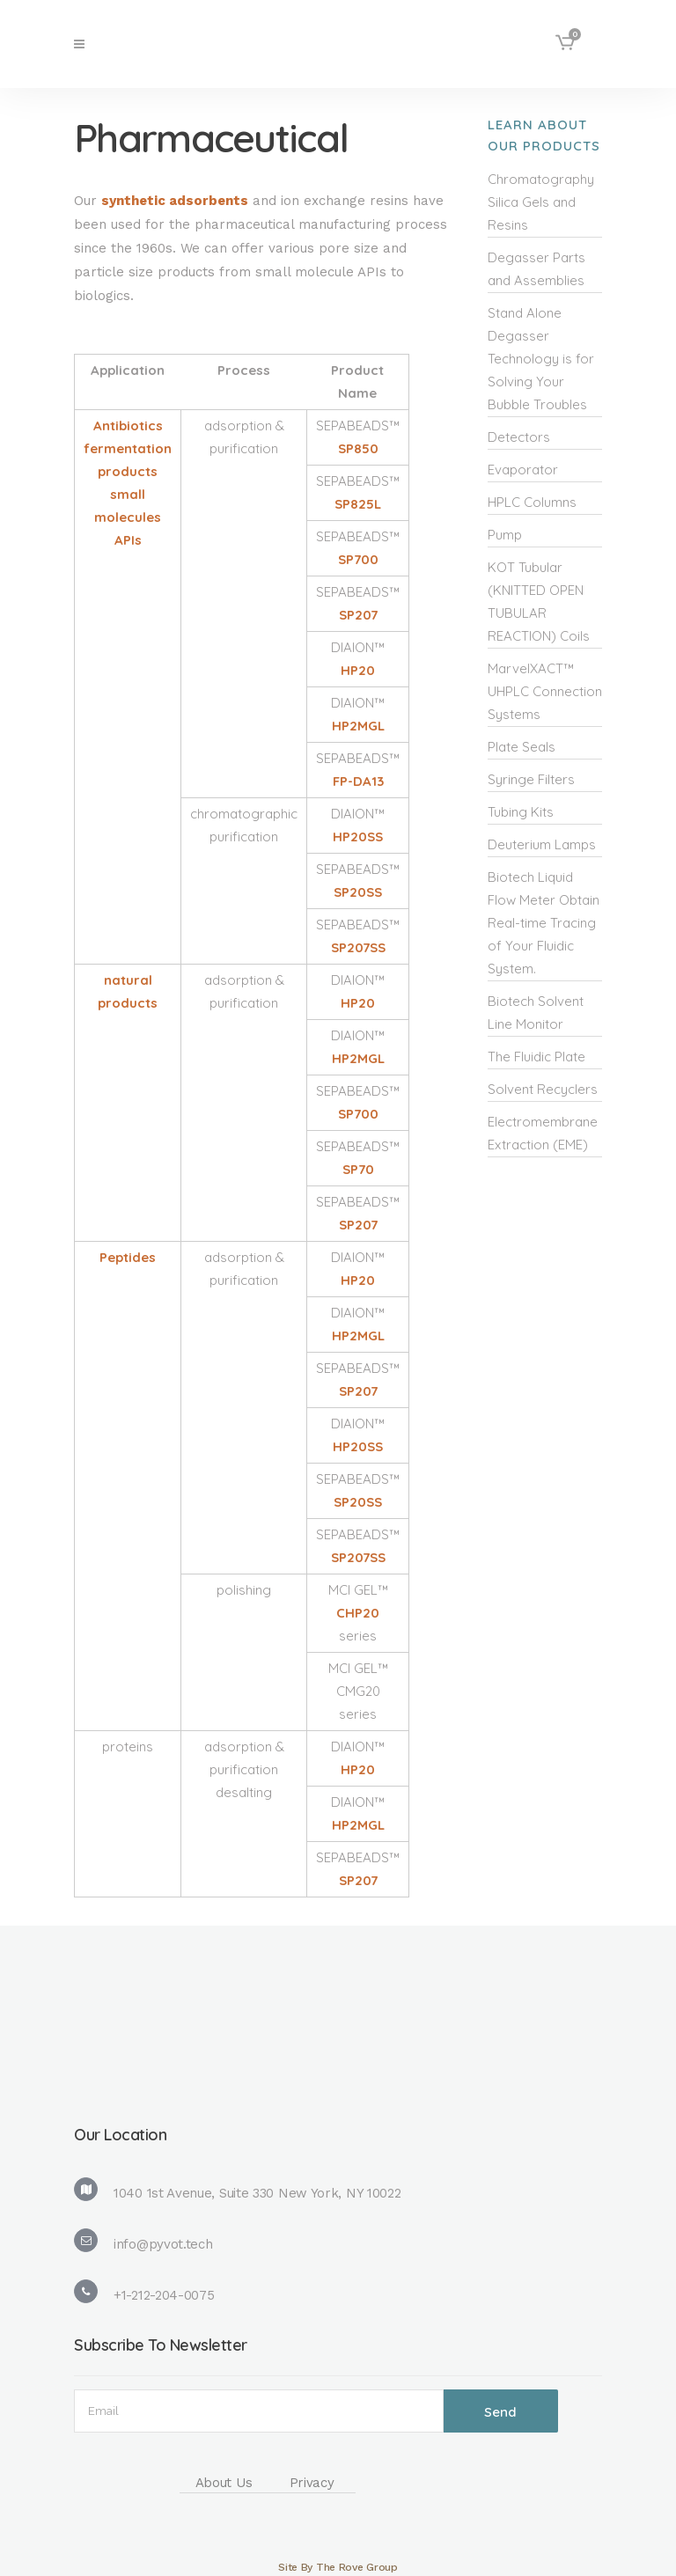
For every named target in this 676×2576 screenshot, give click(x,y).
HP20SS (358, 836)
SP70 (358, 1169)
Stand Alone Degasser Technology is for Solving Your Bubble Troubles (541, 359)
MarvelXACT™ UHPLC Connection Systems (545, 691)
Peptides (127, 1257)
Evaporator (523, 469)
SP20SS (358, 892)
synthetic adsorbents (174, 201)
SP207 (358, 614)
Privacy (312, 2483)
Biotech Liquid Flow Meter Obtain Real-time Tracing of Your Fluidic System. (543, 923)
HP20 (358, 670)
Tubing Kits (521, 812)
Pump (505, 534)
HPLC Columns (532, 502)
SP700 (358, 559)
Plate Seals (521, 746)
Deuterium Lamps (542, 844)
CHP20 (357, 1612)
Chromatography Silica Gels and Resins (541, 202)
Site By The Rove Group (337, 2567)
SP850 (358, 448)
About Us (224, 2483)
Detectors (519, 437)
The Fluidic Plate (536, 1056)
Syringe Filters (531, 779)
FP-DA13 (358, 781)
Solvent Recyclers (543, 1089)
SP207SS (358, 947)
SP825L (357, 503)
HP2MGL (358, 725)
